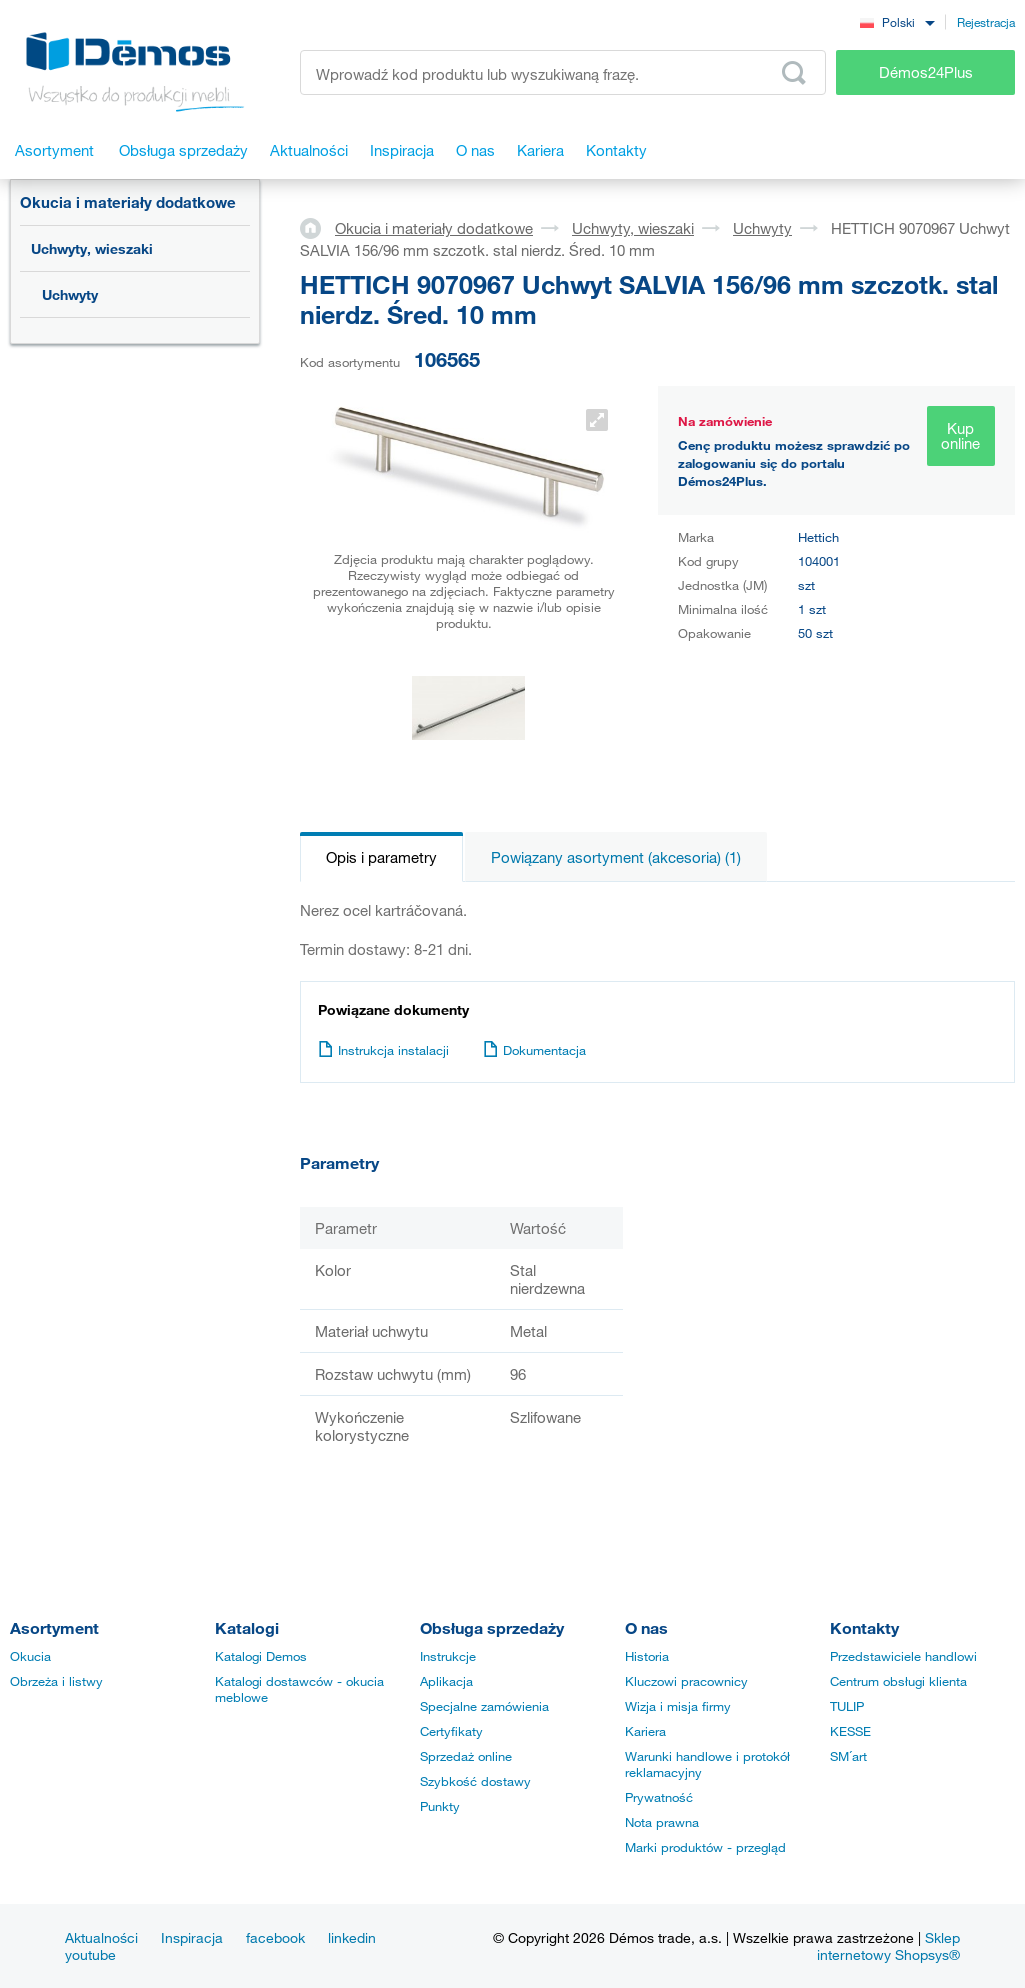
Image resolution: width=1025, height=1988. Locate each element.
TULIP (847, 1706)
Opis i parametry (381, 857)
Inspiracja (192, 1937)
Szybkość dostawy (475, 1781)
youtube (90, 1954)
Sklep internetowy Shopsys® (888, 1946)
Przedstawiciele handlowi (903, 1656)
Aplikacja (446, 1681)
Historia (647, 1656)
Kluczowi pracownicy (686, 1681)
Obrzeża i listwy (56, 1681)
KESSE (850, 1731)
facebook (275, 1937)
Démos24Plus (926, 72)
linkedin (352, 1937)
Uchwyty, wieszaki (92, 248)
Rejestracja (986, 22)
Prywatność (659, 1797)
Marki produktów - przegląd (705, 1847)
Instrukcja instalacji (383, 1050)
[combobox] (897, 21)
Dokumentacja (534, 1050)
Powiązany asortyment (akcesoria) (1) (616, 857)
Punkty (440, 1806)
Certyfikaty (451, 1731)
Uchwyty (70, 294)
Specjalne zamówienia (484, 1706)
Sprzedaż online (466, 1756)
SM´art (848, 1756)
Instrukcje (448, 1656)
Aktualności (101, 1937)
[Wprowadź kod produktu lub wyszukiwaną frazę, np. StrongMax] (563, 72)
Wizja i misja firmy (678, 1706)
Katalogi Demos (261, 1656)
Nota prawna (662, 1822)
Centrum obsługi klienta (898, 1681)
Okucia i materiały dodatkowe (128, 202)
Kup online (960, 435)
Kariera (645, 1731)
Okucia (30, 1656)
